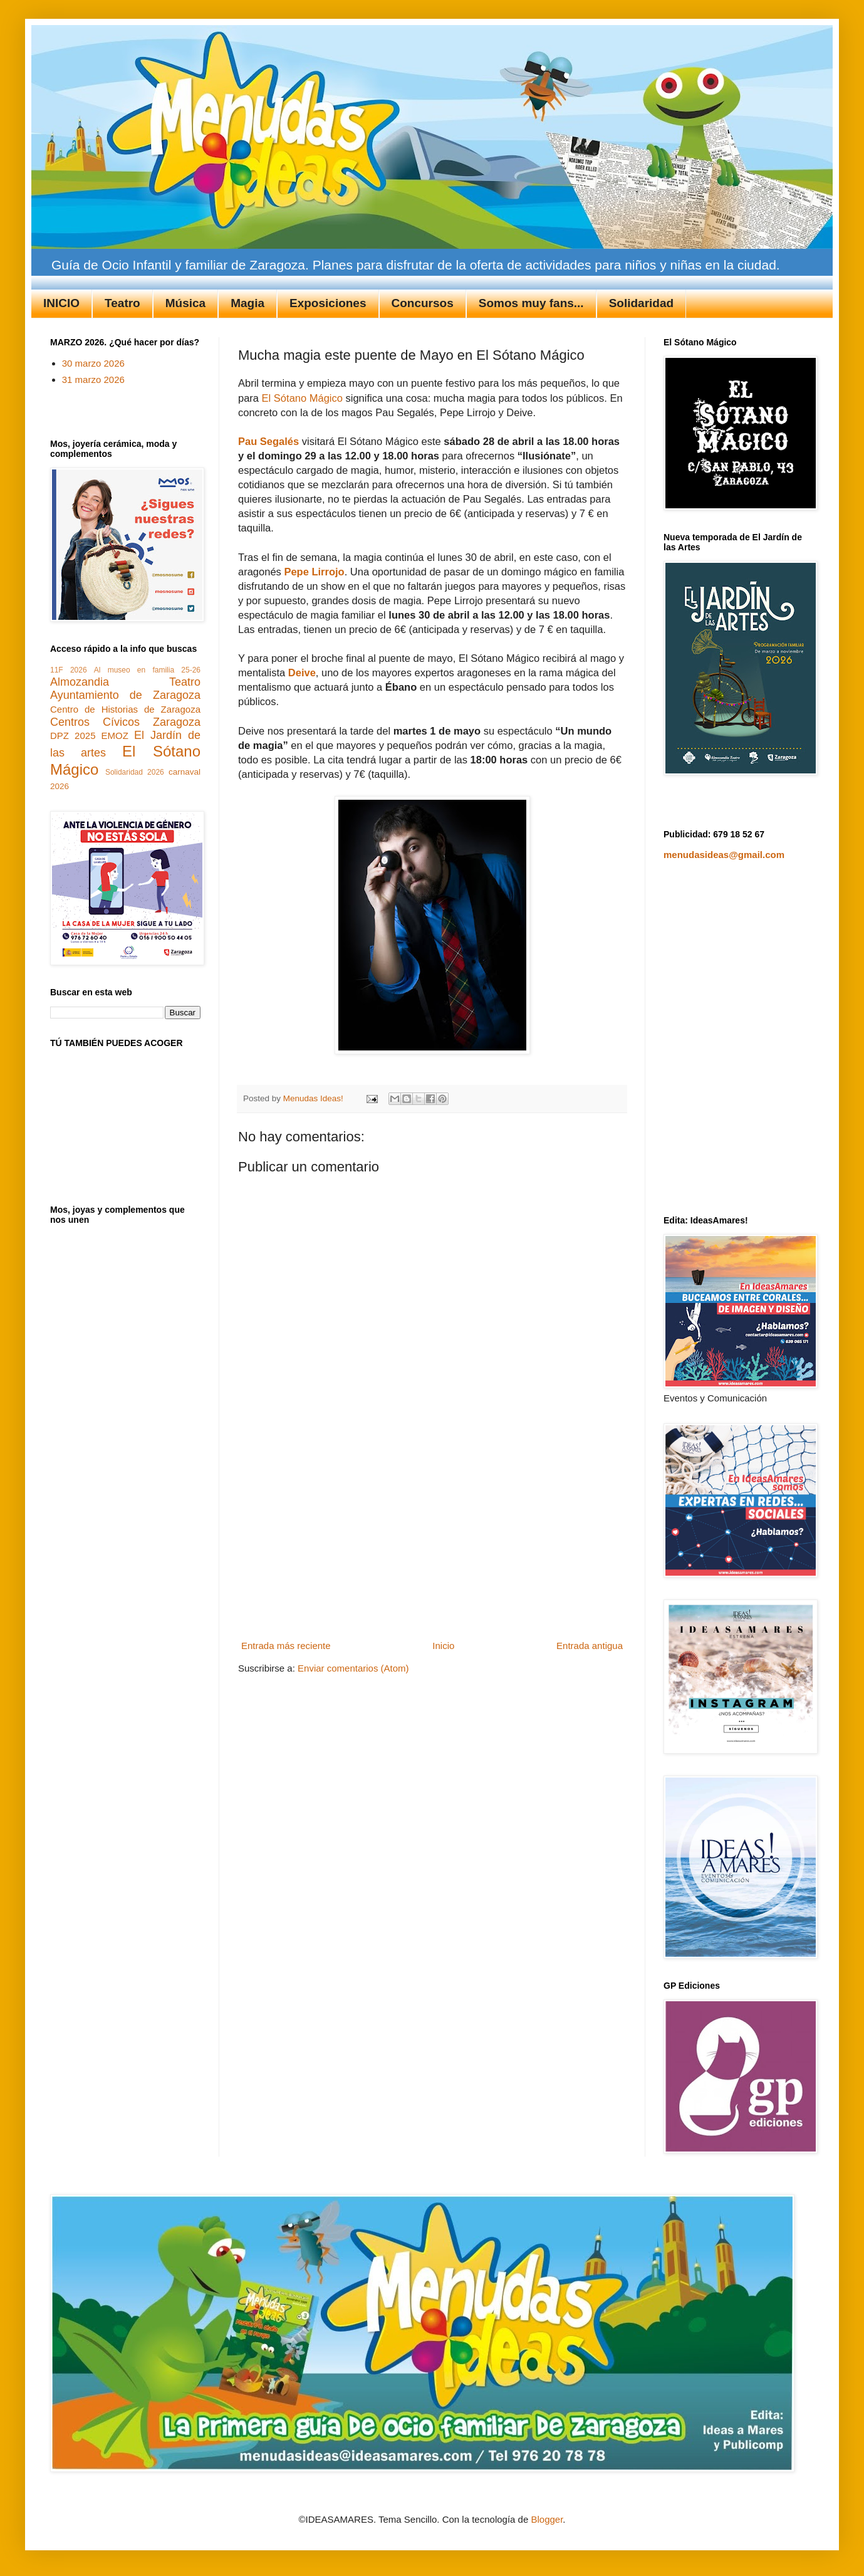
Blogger (547, 2519)
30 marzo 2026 (93, 363)
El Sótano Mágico (304, 398)
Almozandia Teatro (125, 682)
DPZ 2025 (72, 735)
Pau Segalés (268, 441)
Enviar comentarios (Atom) (353, 1668)
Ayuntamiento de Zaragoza (125, 695)
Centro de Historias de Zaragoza (125, 709)
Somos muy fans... (531, 303)
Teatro (122, 303)
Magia (247, 303)
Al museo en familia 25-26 (147, 670)
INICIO (61, 303)
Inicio (443, 1645)
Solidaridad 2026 (134, 772)
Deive (302, 672)
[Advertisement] (432, 1541)
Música (185, 303)
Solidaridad (641, 303)
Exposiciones (328, 303)
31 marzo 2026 (93, 379)
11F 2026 (68, 670)
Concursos (423, 303)
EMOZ (114, 735)
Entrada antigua (589, 1645)
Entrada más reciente (286, 1645)
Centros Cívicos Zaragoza (125, 722)
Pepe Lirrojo (314, 571)
